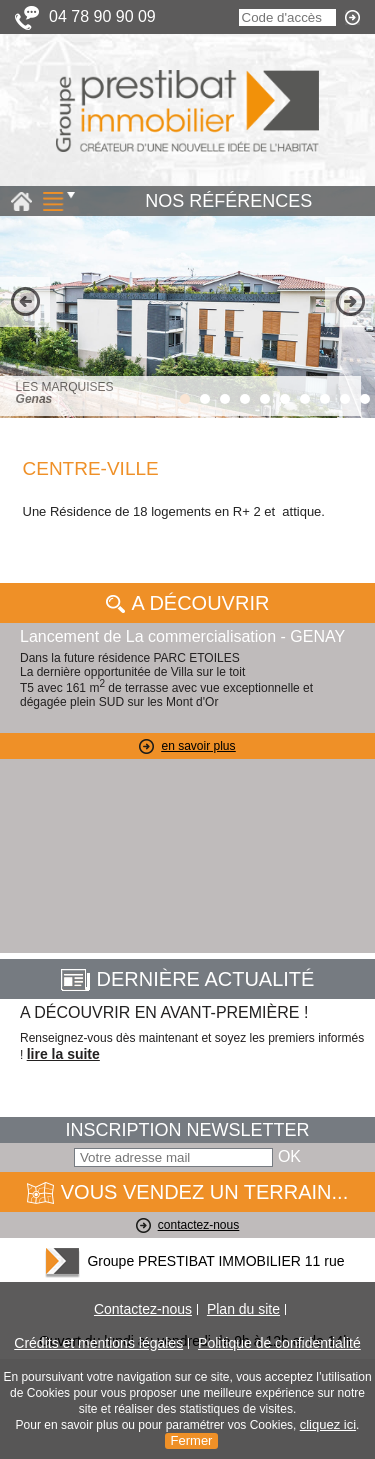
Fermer (192, 1440)
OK (289, 1156)
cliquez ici (328, 1424)
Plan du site (243, 1309)
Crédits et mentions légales (98, 1343)
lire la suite (63, 1054)
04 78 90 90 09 (102, 16)
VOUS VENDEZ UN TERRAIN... (187, 1193)
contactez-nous (187, 1225)
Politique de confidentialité (279, 1343)
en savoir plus (187, 746)
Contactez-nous (143, 1309)
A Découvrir (188, 603)
